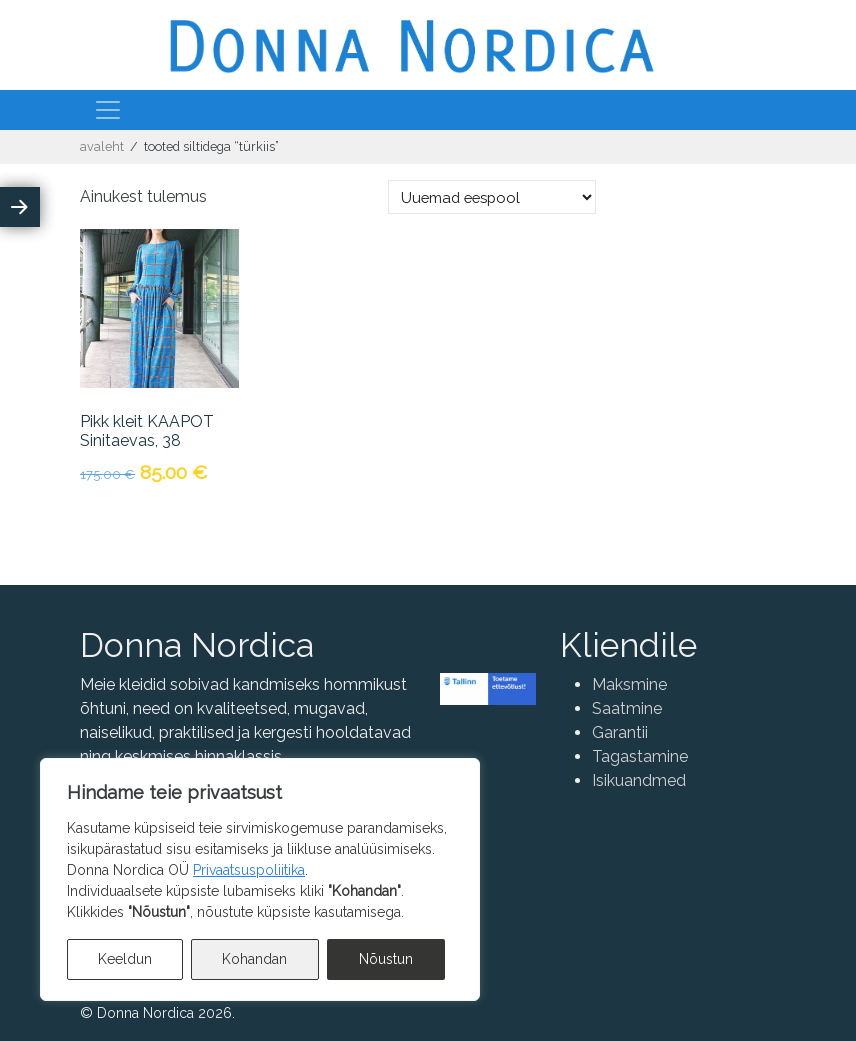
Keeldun (125, 959)
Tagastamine (640, 756)
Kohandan (254, 959)
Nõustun (386, 959)
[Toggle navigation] (108, 110)
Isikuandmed (639, 780)
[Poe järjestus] (492, 197)
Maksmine (629, 684)
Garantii (620, 732)
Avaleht (102, 146)
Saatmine (627, 708)
